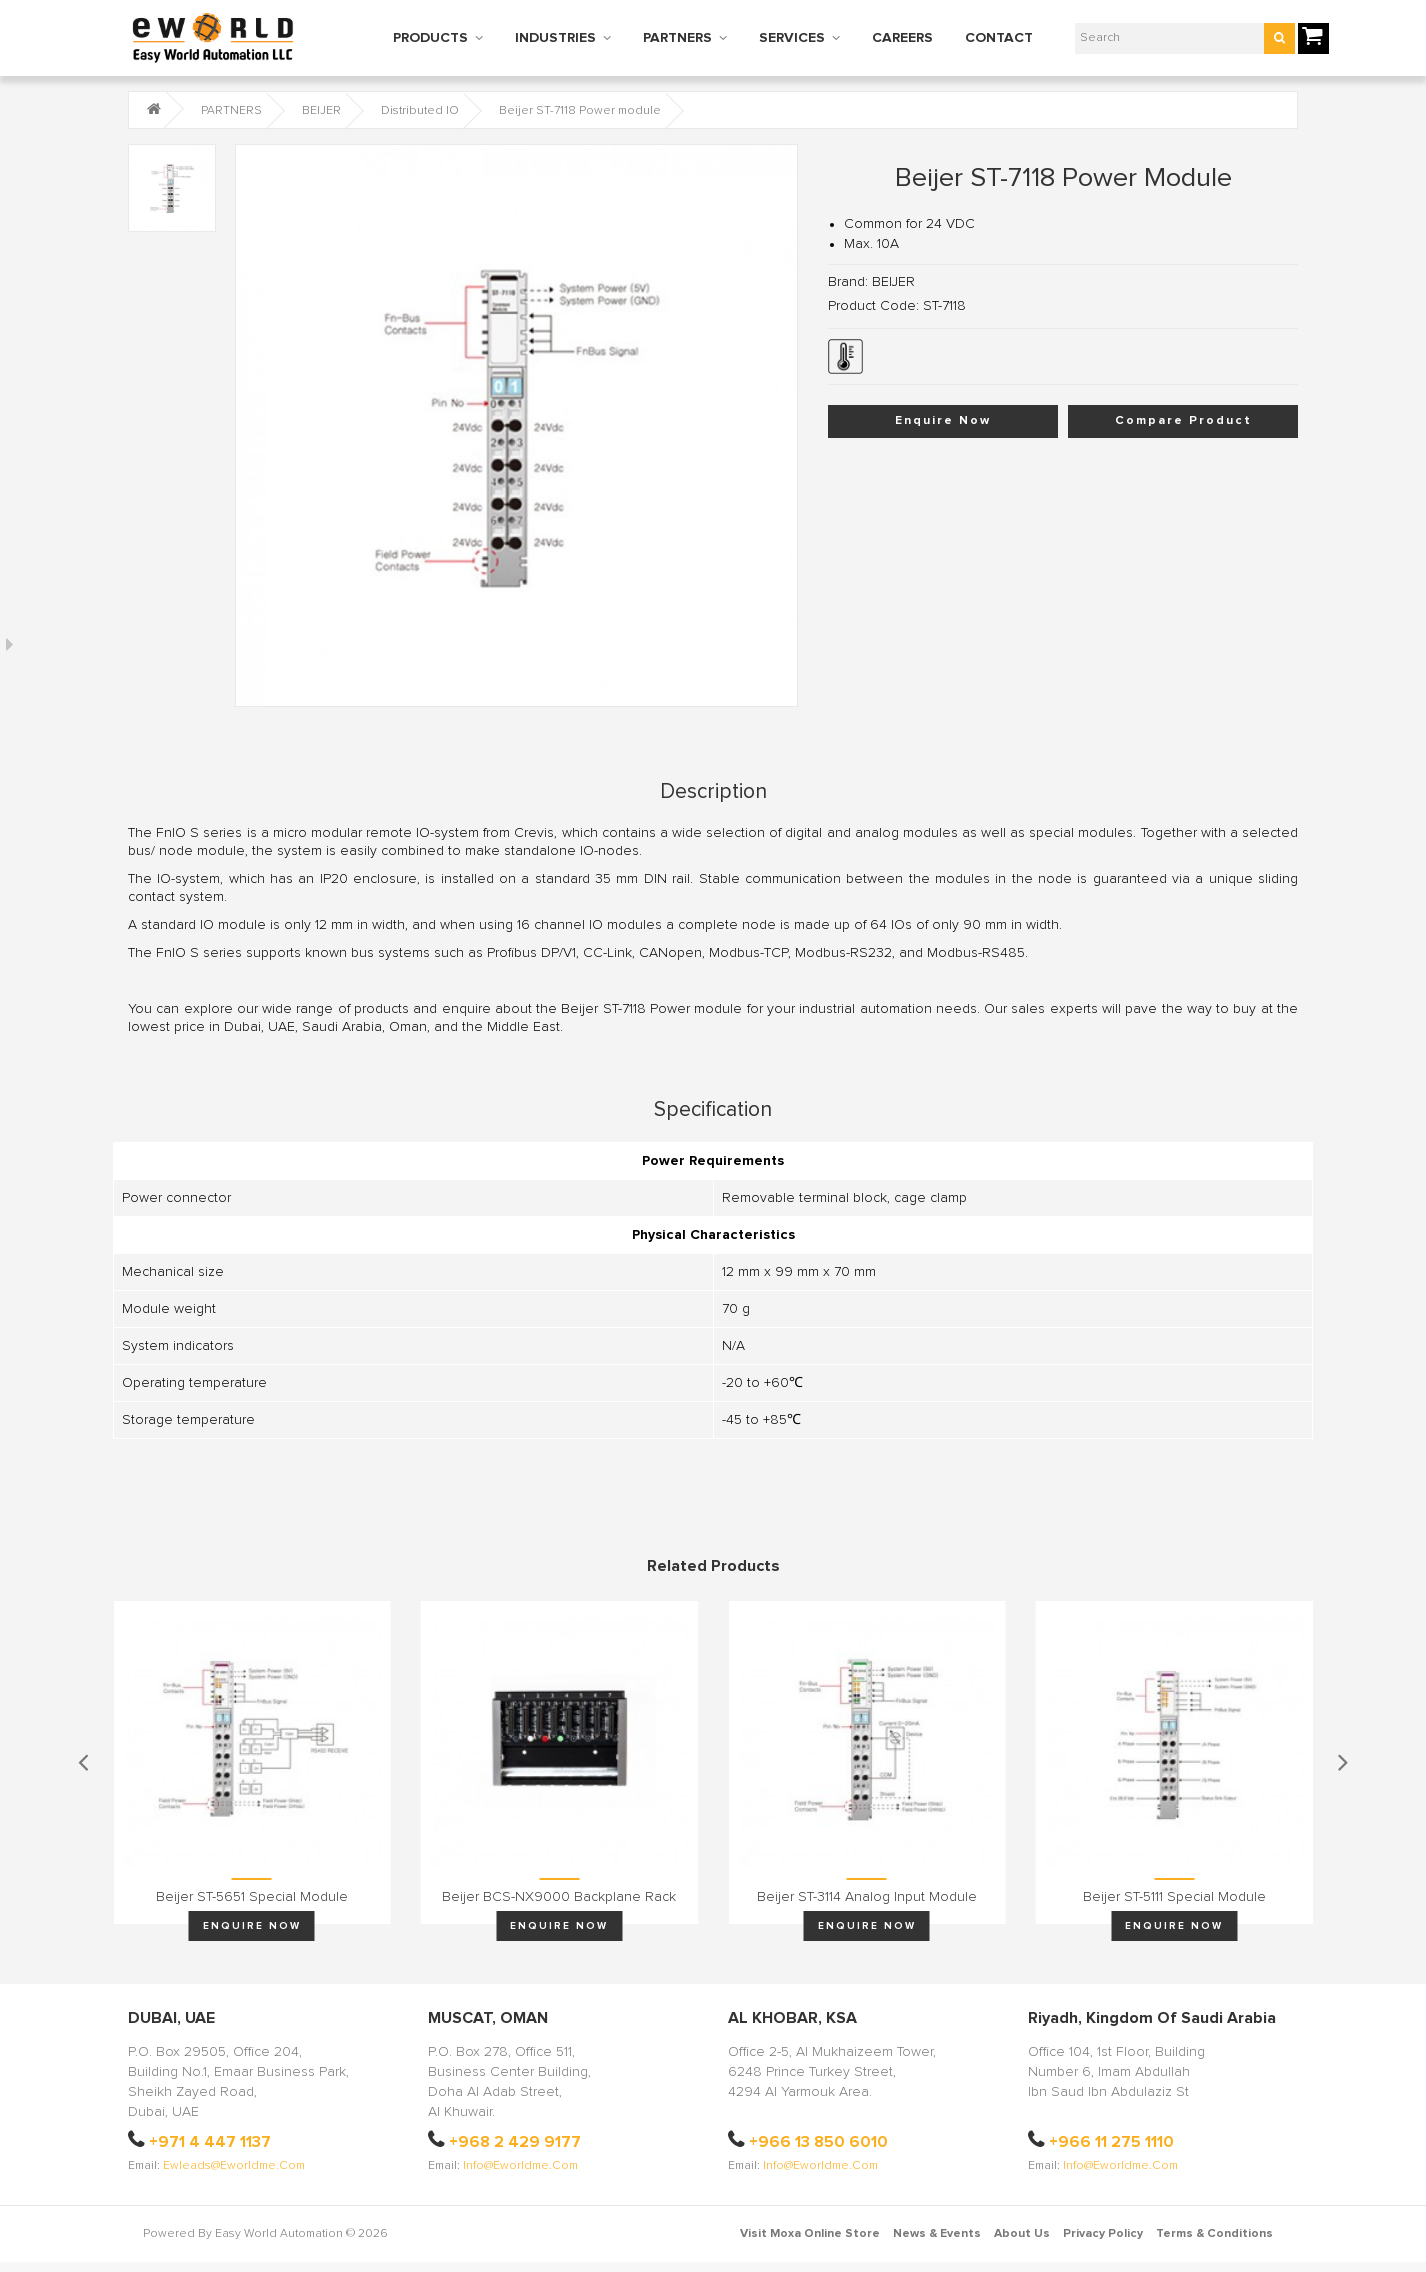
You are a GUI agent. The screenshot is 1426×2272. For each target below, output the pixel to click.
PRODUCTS (430, 38)
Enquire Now (943, 421)
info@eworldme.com (520, 2166)
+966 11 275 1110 (1111, 2142)
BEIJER (321, 111)
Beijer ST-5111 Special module (1174, 1897)
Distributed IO (420, 111)
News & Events (937, 2234)
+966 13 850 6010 (818, 2142)
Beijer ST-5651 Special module (252, 1897)
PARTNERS (677, 38)
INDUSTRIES (555, 38)
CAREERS (902, 38)
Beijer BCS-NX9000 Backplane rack (559, 1897)
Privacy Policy (1103, 2234)
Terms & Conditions (1214, 2234)
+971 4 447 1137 (210, 2142)
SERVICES (792, 38)
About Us (1022, 2234)
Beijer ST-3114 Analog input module (867, 1897)
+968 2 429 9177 (515, 2142)
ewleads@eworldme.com (234, 2166)
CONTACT (999, 38)
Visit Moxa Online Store (810, 2234)
